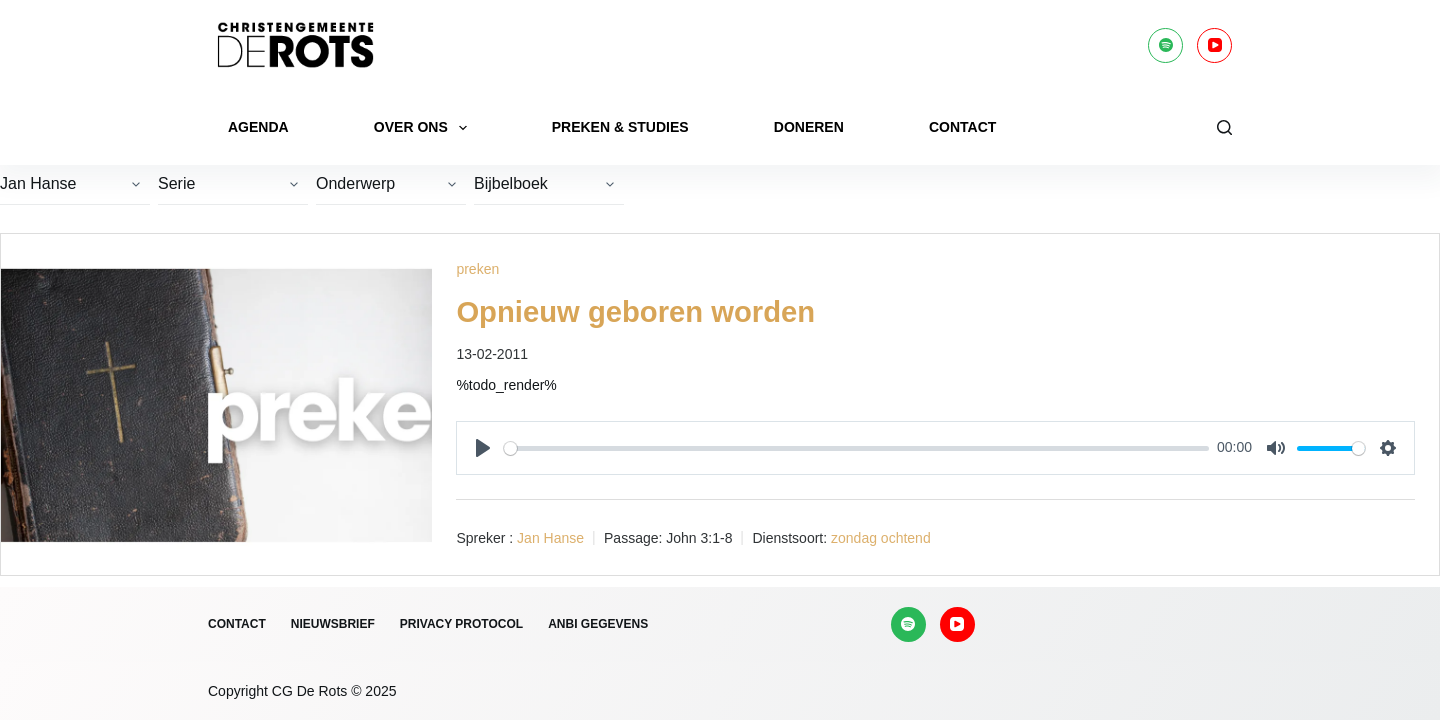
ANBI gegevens (598, 624)
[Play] (483, 447)
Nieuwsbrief (333, 624)
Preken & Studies (620, 127)
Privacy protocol (461, 624)
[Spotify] (1165, 45)
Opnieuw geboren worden (640, 311)
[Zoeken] (1224, 127)
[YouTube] (1214, 45)
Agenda (258, 127)
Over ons (424, 128)
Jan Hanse (550, 537)
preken (477, 269)
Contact (962, 127)
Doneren (809, 127)
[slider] (856, 447)
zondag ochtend (881, 537)
